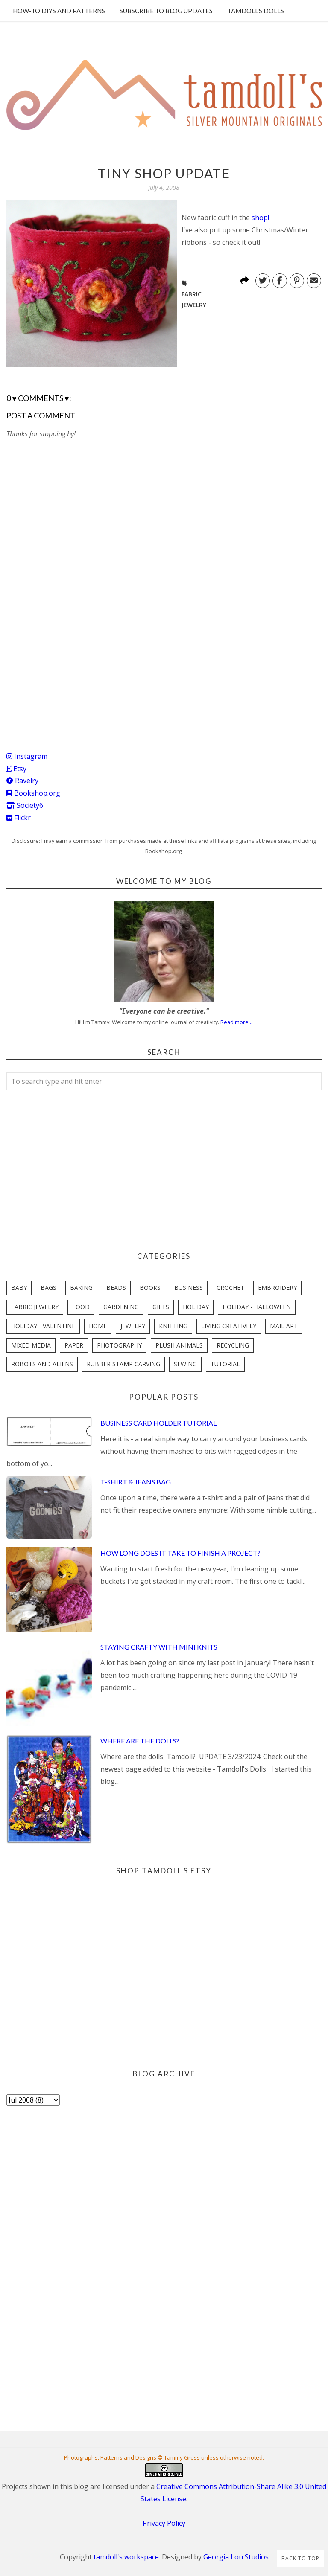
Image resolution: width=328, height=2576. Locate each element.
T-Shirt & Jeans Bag (135, 1482)
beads (116, 1288)
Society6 (24, 805)
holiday (196, 1307)
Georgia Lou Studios (236, 2556)
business (188, 1288)
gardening (121, 1307)
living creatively (228, 1326)
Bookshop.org (33, 793)
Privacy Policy (164, 2523)
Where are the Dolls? (139, 1741)
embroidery (277, 1288)
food (81, 1307)
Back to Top (300, 2558)
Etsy (16, 768)
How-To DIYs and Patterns (59, 11)
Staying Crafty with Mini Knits (158, 1647)
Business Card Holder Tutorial (158, 1423)
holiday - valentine (43, 1326)
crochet (230, 1288)
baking (81, 1288)
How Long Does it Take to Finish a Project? (180, 1553)
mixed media (31, 1345)
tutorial (225, 1364)
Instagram (26, 756)
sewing (185, 1364)
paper (73, 1345)
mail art (284, 1326)
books (150, 1288)
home (98, 1326)
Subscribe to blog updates (166, 11)
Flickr (18, 817)
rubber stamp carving (123, 1364)
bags (48, 1288)
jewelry (132, 1326)
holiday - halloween (257, 1307)
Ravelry (22, 780)
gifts (160, 1307)
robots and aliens (42, 1364)
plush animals (179, 1345)
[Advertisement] (70, 672)
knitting (173, 1326)
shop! (260, 217)
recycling (233, 1345)
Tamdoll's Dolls (255, 11)
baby (19, 1288)
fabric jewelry (35, 1307)
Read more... (236, 1022)
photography (119, 1345)
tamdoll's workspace (126, 2556)
